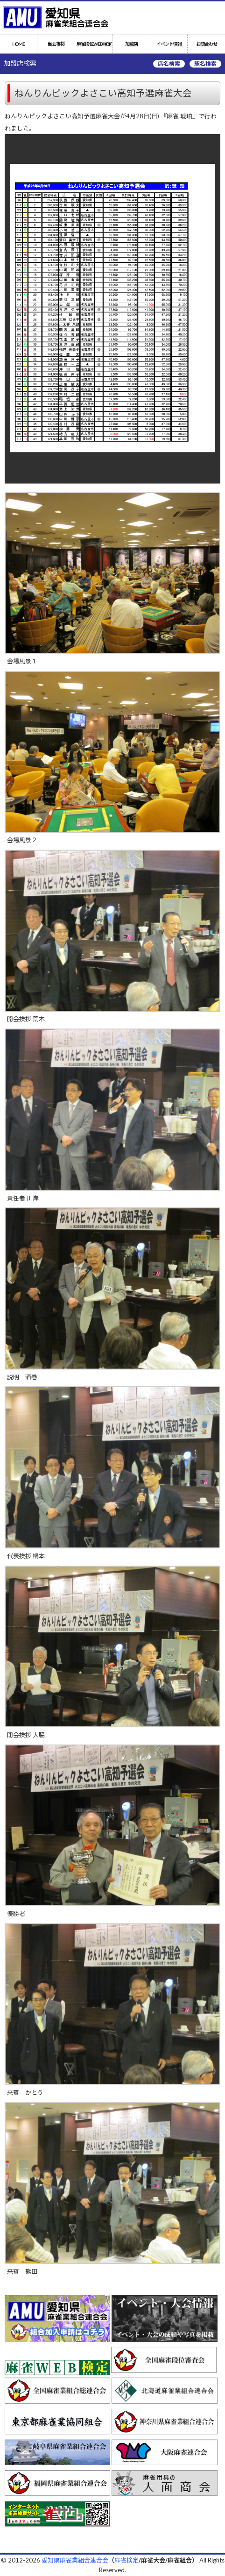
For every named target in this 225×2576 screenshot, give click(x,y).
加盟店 (131, 44)
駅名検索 (205, 63)
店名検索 (169, 63)
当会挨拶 (56, 44)
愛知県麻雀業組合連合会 (75, 2560)
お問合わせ (206, 44)
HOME (18, 44)
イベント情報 (169, 44)
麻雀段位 (94, 44)
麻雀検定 (126, 2560)
